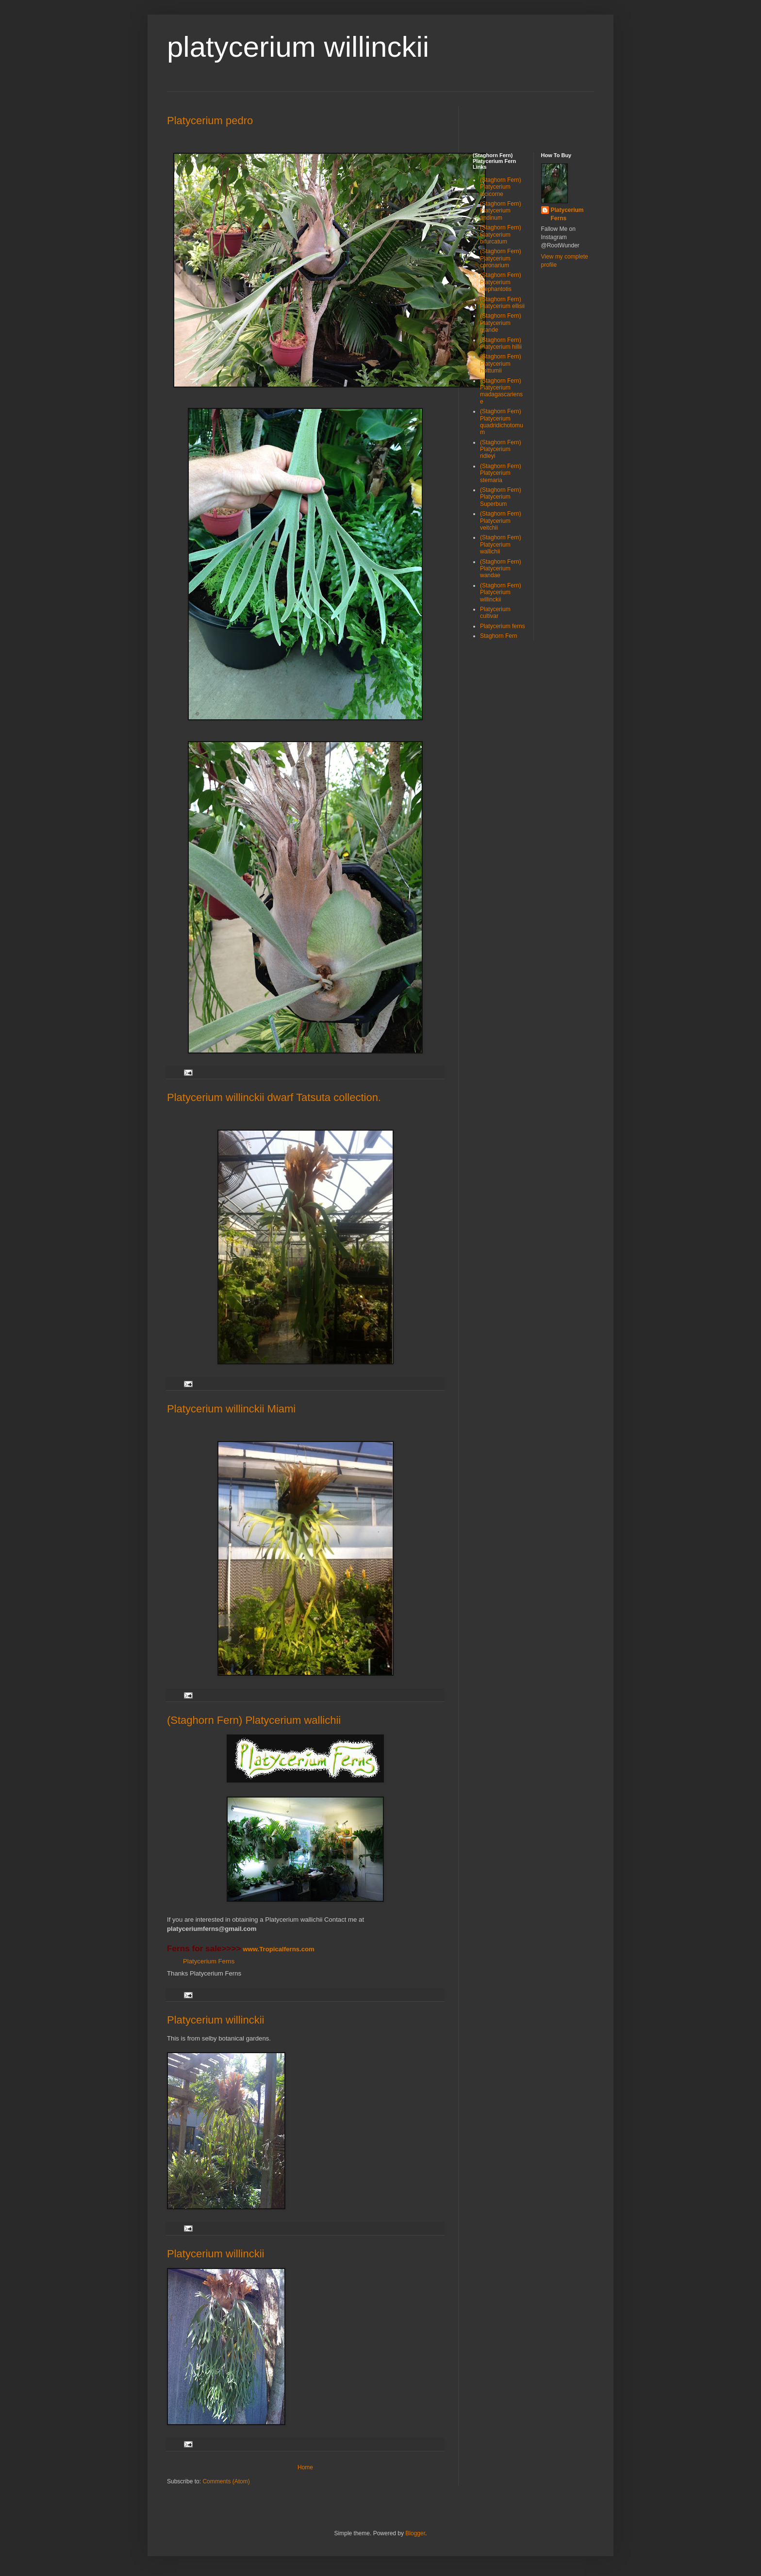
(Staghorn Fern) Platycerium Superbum (500, 496)
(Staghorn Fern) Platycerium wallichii (254, 1720)
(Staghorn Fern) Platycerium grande (500, 322)
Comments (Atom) (225, 2481)
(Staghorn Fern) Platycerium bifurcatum (500, 234)
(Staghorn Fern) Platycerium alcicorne (500, 187)
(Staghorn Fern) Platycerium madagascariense (501, 391)
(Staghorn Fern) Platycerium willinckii (500, 592)
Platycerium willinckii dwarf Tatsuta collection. (274, 1097)
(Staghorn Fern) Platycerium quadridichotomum (501, 422)
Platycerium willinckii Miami (231, 1409)
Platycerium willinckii (215, 2020)
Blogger (415, 2533)
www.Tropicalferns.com (278, 1949)
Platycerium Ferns (208, 1961)
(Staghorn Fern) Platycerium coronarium (500, 258)
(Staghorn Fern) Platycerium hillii (501, 343)
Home (305, 2467)
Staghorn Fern (498, 635)
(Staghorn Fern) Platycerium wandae (500, 568)
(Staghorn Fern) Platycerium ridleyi (500, 449)
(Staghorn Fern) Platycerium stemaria (500, 473)
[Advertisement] (529, 120)
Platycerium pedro (210, 120)
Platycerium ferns (502, 626)
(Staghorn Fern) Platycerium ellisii (502, 302)
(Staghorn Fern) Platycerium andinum (500, 210)
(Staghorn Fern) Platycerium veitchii (500, 520)
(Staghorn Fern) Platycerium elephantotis (500, 282)
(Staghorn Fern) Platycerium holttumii (500, 363)
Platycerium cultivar (495, 612)
